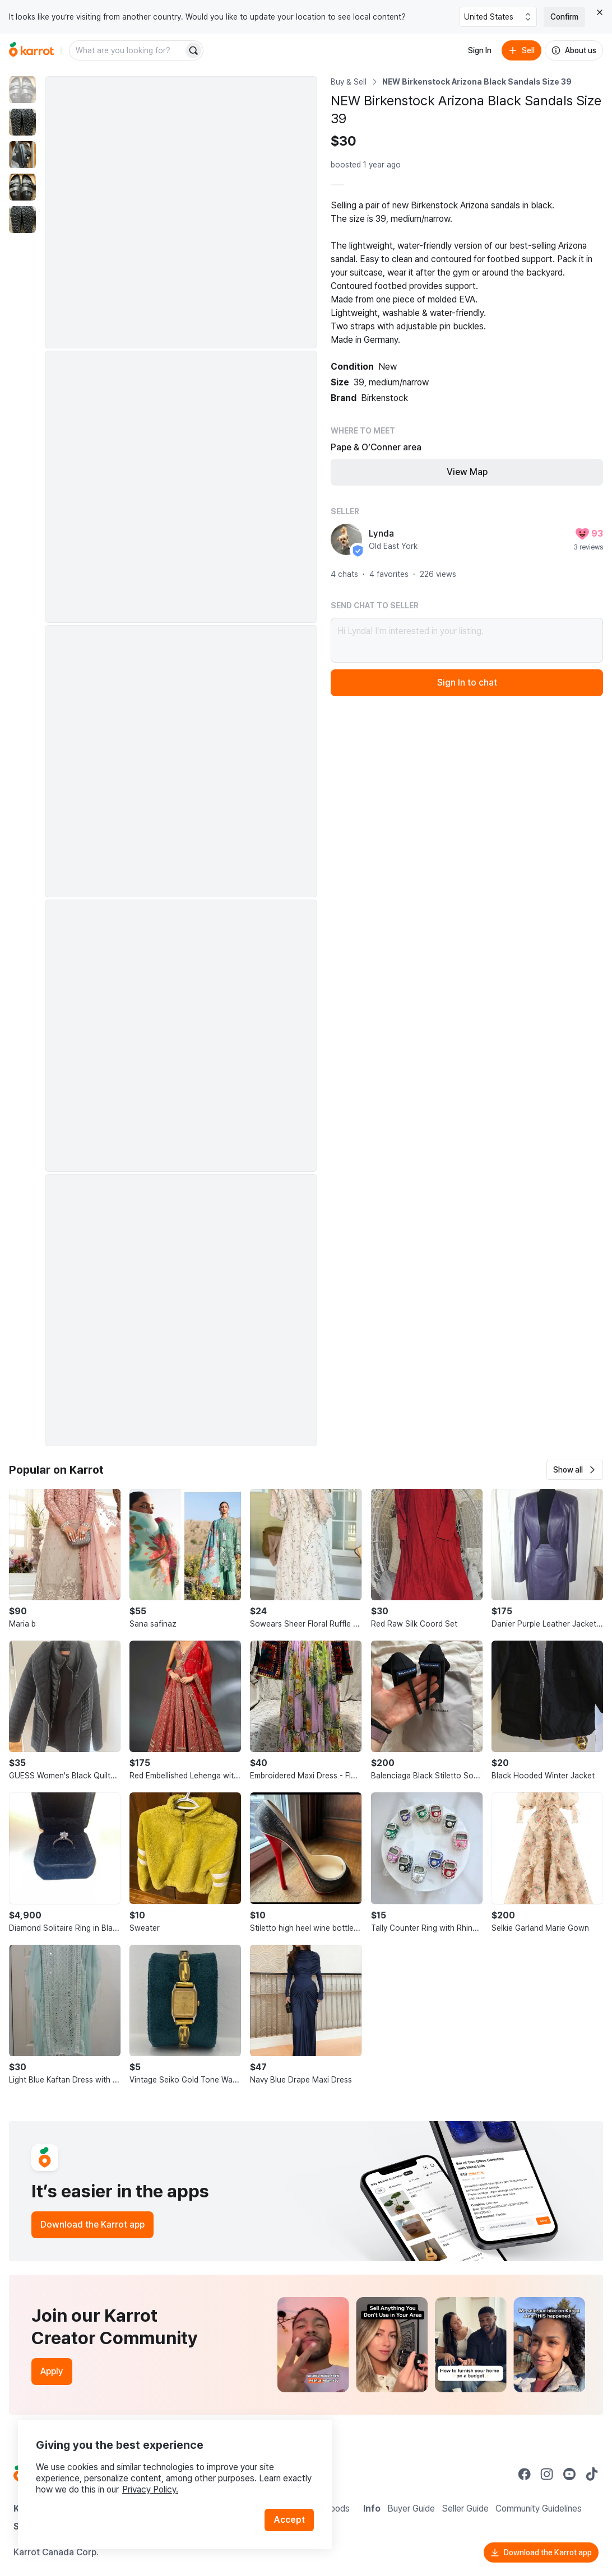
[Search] (193, 50)
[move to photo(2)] (22, 122)
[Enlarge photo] (181, 212)
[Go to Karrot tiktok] (592, 2474)
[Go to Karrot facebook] (524, 2474)
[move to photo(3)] (22, 154)
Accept (289, 2519)
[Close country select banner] (600, 12)
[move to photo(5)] (22, 219)
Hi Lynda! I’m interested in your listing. (467, 640)
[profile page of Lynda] (346, 539)
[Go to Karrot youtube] (569, 2474)
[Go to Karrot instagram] (547, 2474)
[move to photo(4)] (22, 187)
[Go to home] (31, 50)
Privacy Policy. (150, 2489)
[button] (574, 1470)
